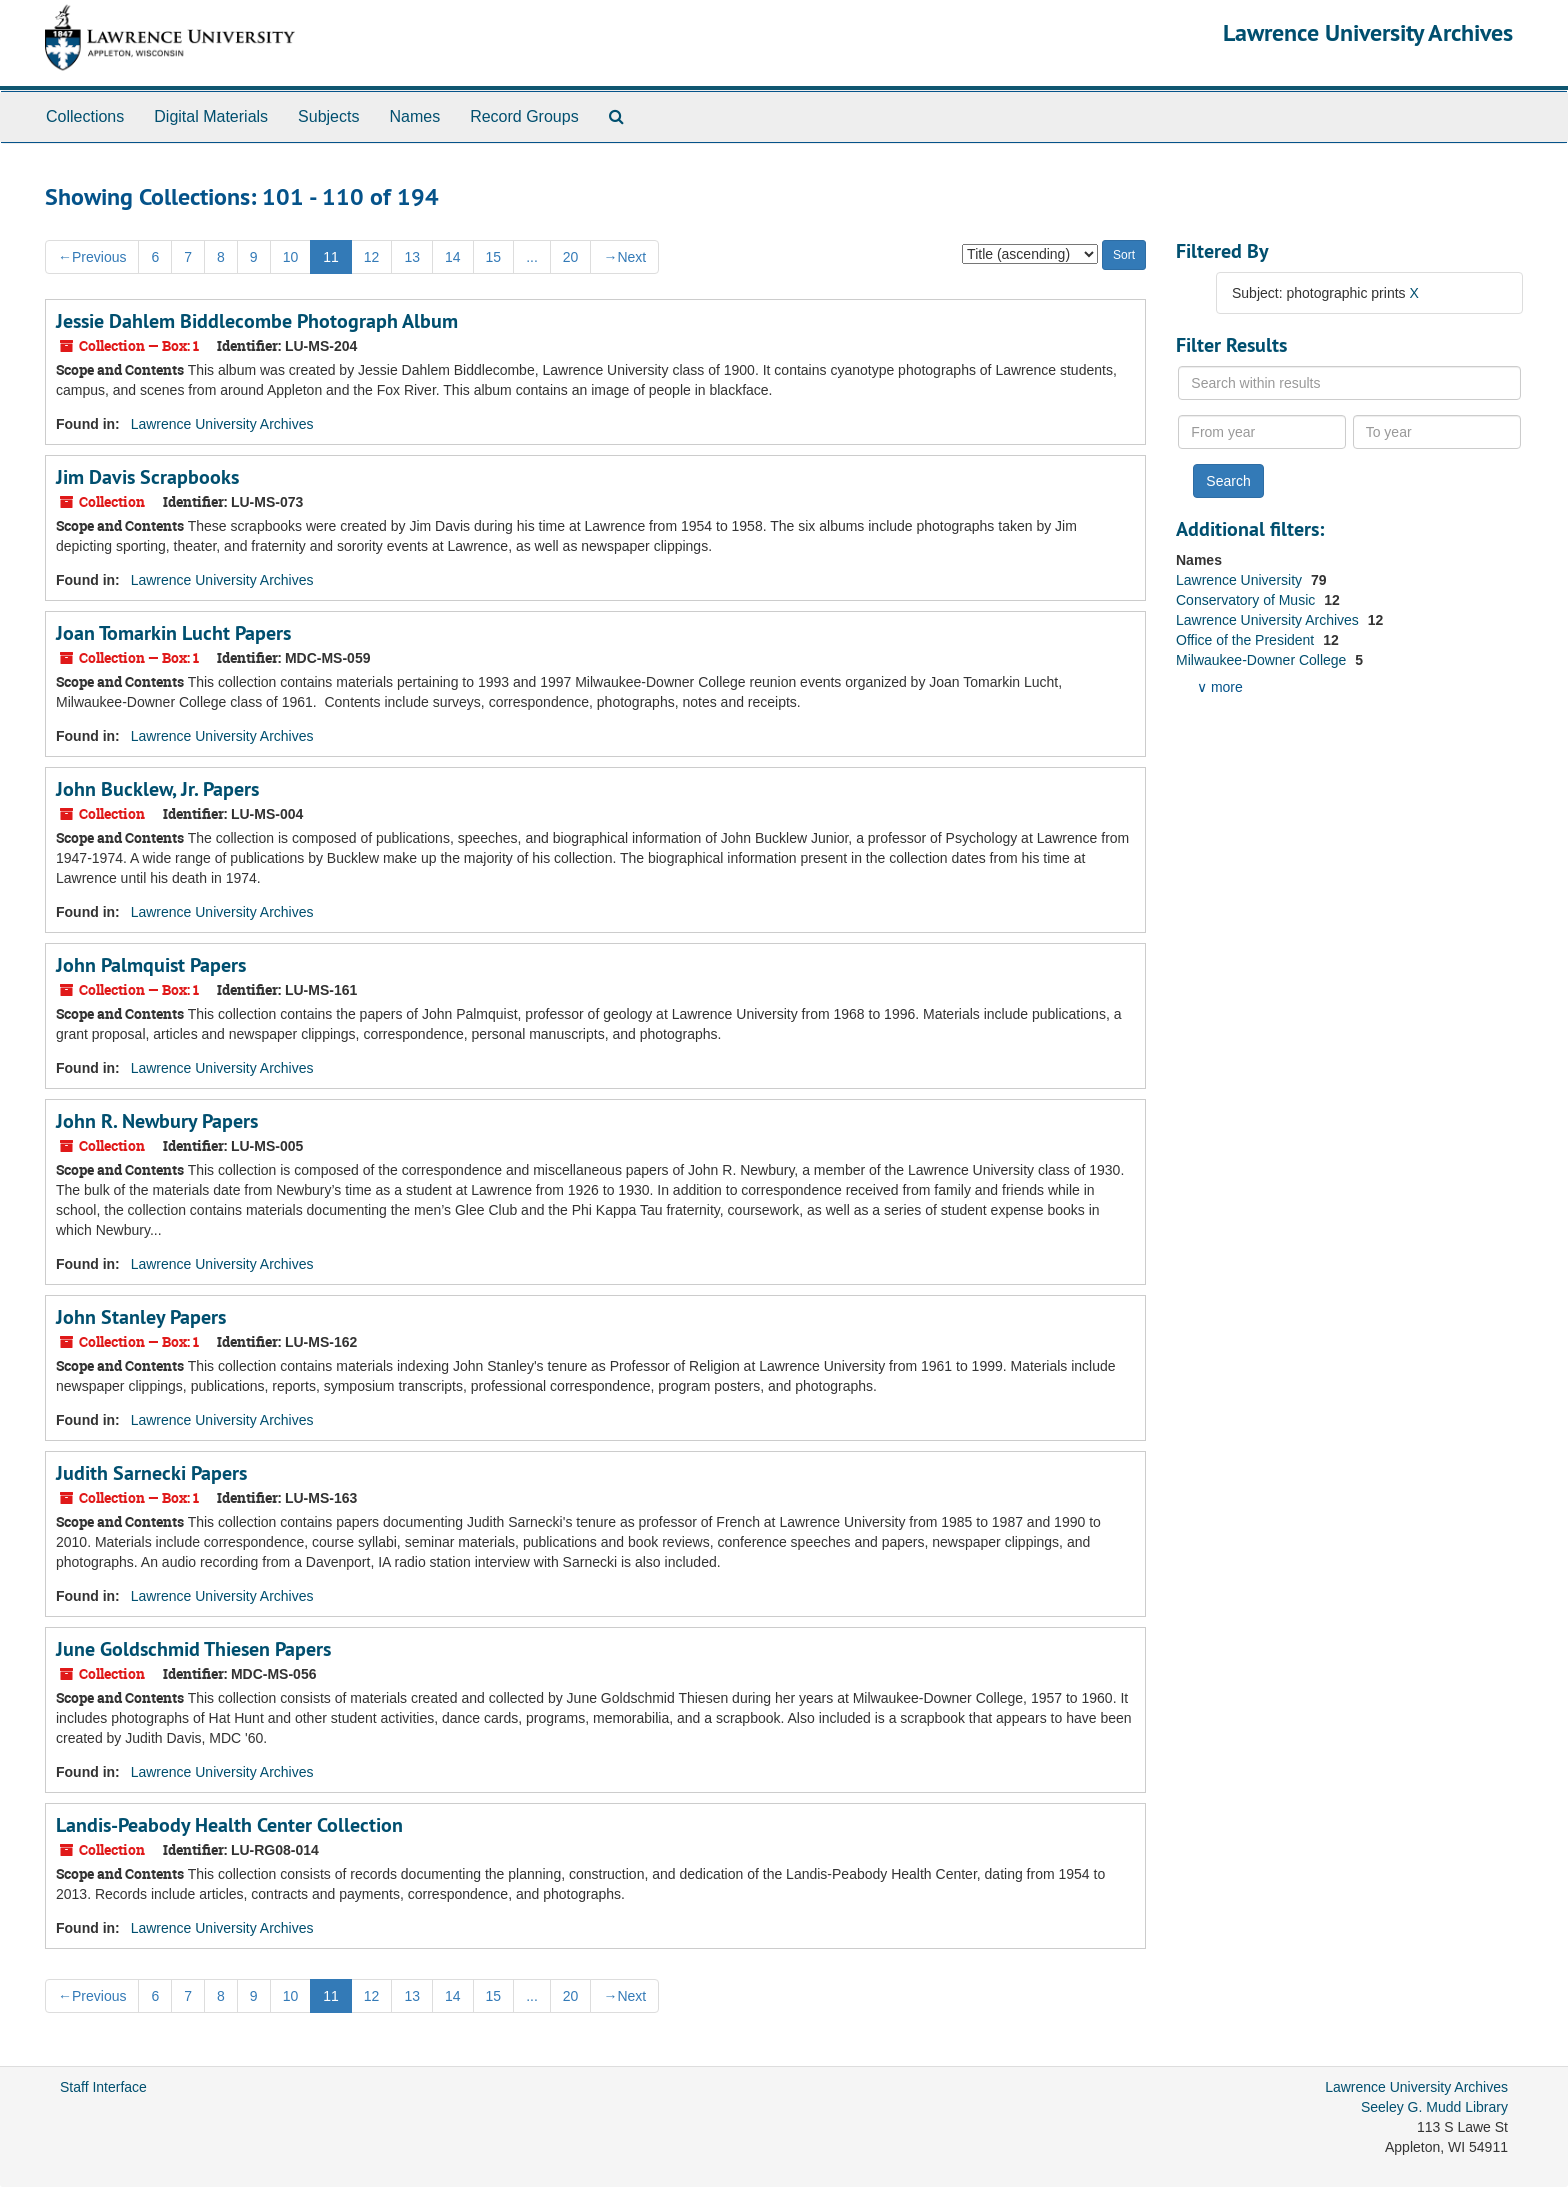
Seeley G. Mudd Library (1434, 2107)
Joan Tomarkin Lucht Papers (173, 633)
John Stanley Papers (141, 1317)
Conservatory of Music (1247, 600)
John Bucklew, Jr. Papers (157, 789)
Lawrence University (1241, 580)
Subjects (328, 116)
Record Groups (524, 116)
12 (372, 257)
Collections (85, 116)
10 (291, 257)
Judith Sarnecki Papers (151, 1473)
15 (494, 257)
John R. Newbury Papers (157, 1121)
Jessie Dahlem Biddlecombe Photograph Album (257, 321)
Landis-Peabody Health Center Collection (229, 1825)
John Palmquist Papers (151, 965)
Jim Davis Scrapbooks (147, 477)
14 (453, 257)
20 (571, 257)
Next (624, 257)
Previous (92, 257)
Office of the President (1247, 640)
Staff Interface (103, 2087)
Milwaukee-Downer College (1263, 660)
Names (414, 116)
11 (331, 257)
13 (412, 257)
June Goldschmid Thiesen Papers (193, 1649)
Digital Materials (211, 116)
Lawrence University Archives (1368, 32)
